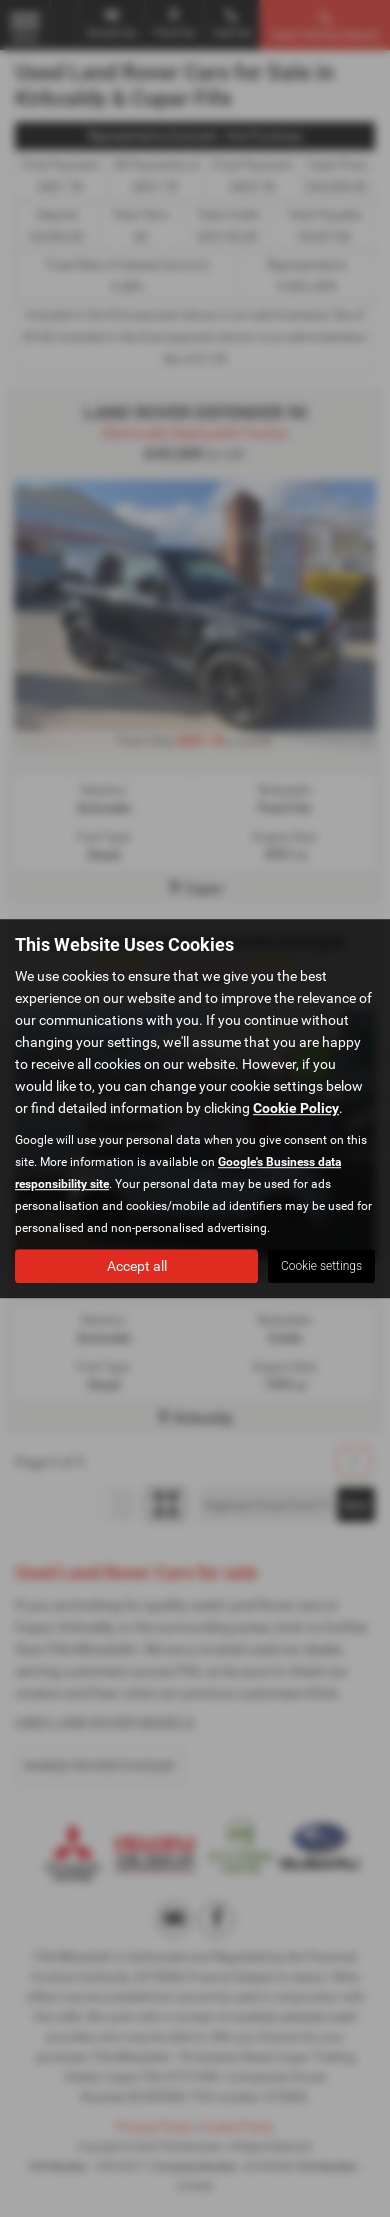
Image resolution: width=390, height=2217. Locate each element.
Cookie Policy (296, 1108)
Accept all (137, 1266)
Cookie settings (321, 1266)
